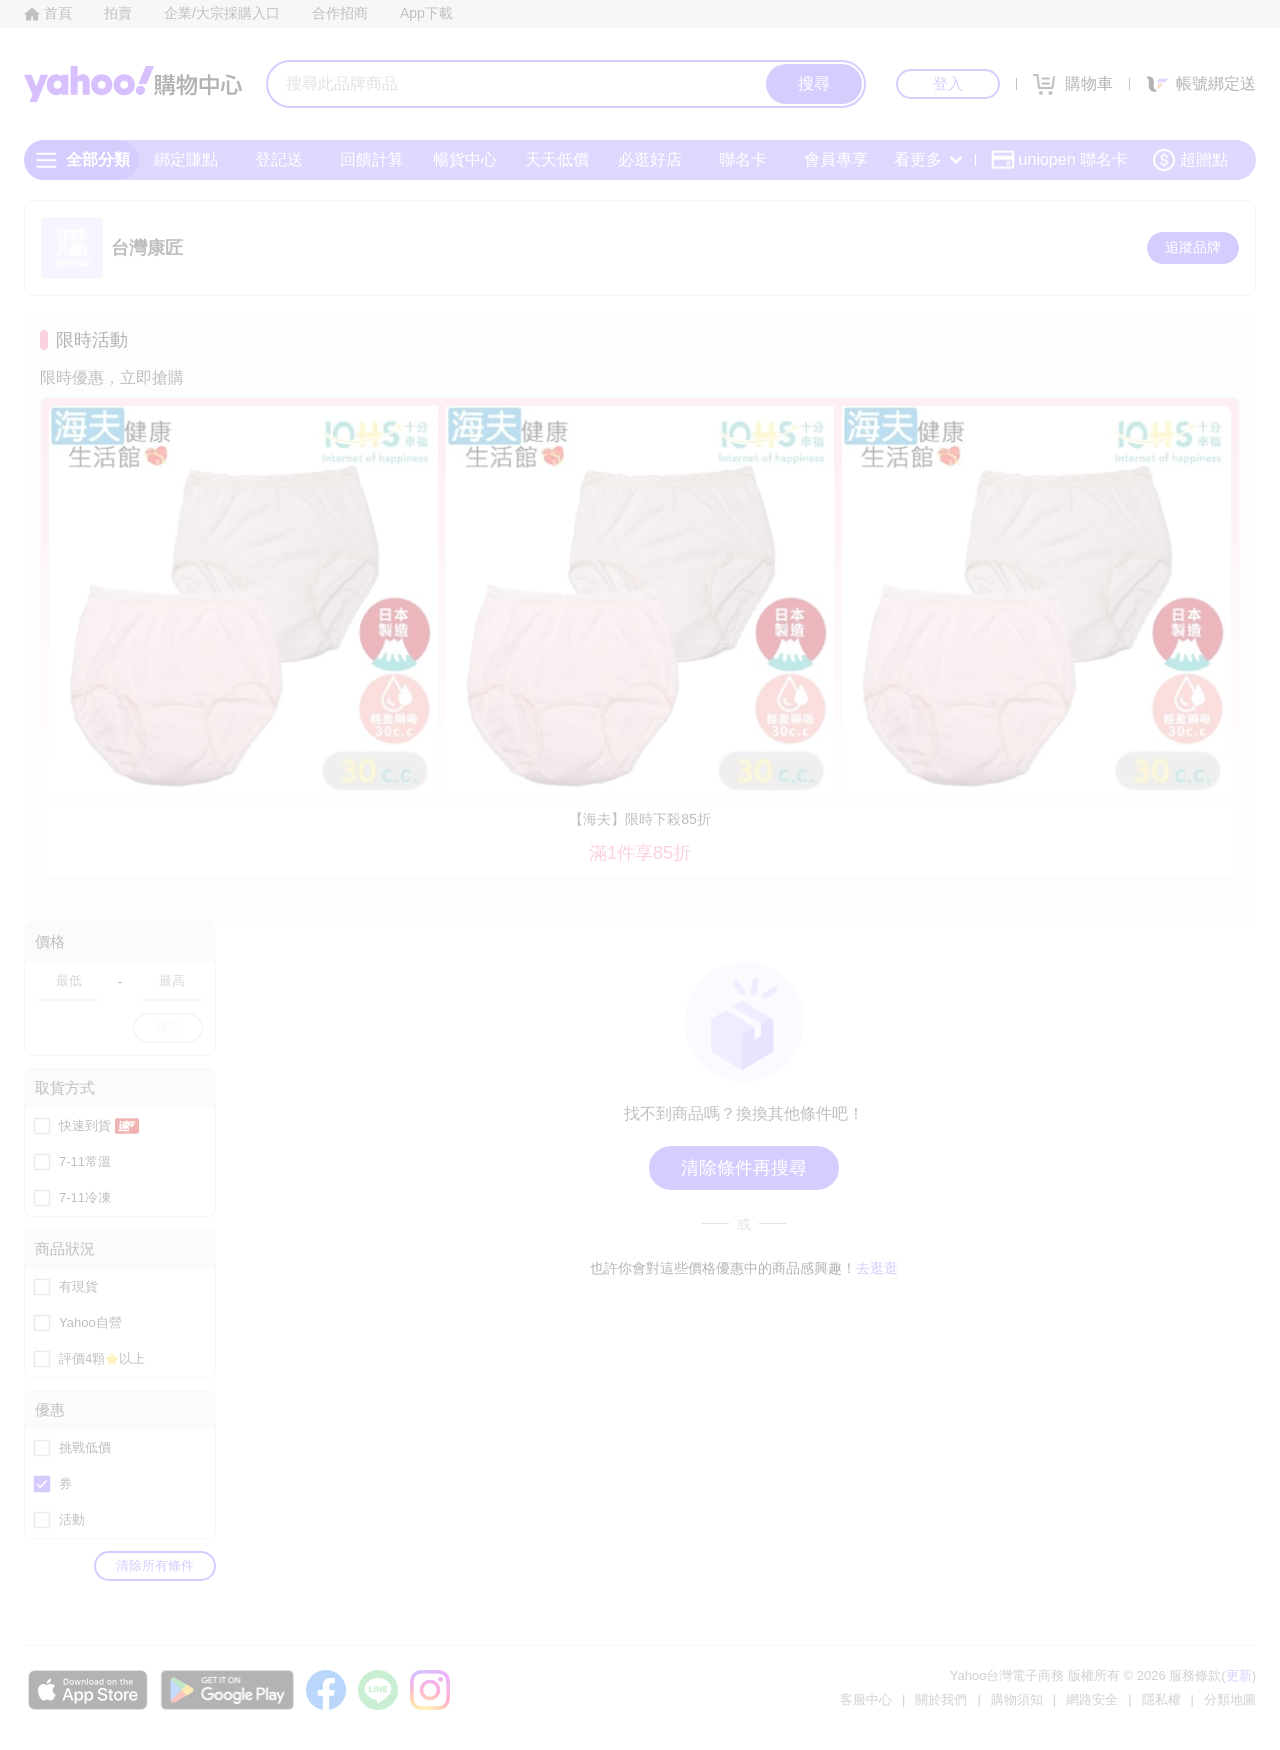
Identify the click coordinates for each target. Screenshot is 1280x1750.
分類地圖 (1230, 1699)
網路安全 (1092, 1699)
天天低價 (557, 159)
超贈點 (1190, 160)
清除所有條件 (155, 1565)
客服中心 (866, 1699)
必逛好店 (650, 159)
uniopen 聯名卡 (1059, 160)
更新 (1239, 1675)
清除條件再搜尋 (744, 1168)
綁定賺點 (186, 159)
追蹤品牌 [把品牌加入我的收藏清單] (1193, 247)
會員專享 (836, 159)
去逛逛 (877, 1268)
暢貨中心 (465, 159)
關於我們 (941, 1699)
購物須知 (1017, 1699)
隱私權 (1161, 1699)
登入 (948, 83)
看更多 (928, 159)
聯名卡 (743, 159)
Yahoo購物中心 (133, 84)
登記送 (279, 159)
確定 (168, 1027)
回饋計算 (372, 159)
